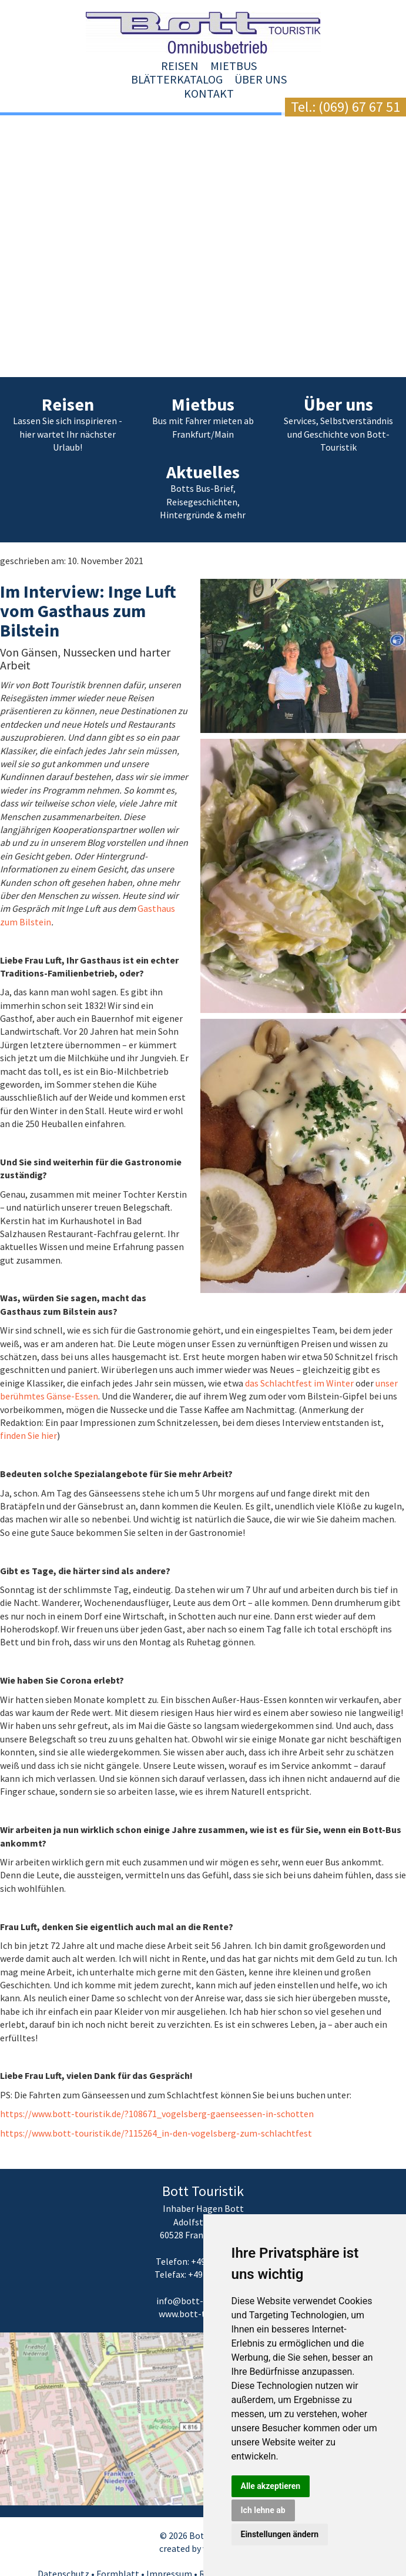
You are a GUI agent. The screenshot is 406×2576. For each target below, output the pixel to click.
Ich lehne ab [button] (263, 2510)
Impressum (169, 2546)
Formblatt (117, 2546)
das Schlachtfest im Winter (299, 1355)
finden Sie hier (28, 1408)
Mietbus (119, 65)
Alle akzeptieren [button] (271, 2486)
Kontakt (346, 65)
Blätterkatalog (200, 65)
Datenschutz (63, 2546)
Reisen (65, 65)
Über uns (283, 65)
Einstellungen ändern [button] (280, 2534)
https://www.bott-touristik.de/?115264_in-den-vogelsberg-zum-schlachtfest (156, 2105)
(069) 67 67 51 (359, 107)
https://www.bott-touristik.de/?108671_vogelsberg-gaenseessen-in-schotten (157, 2086)
